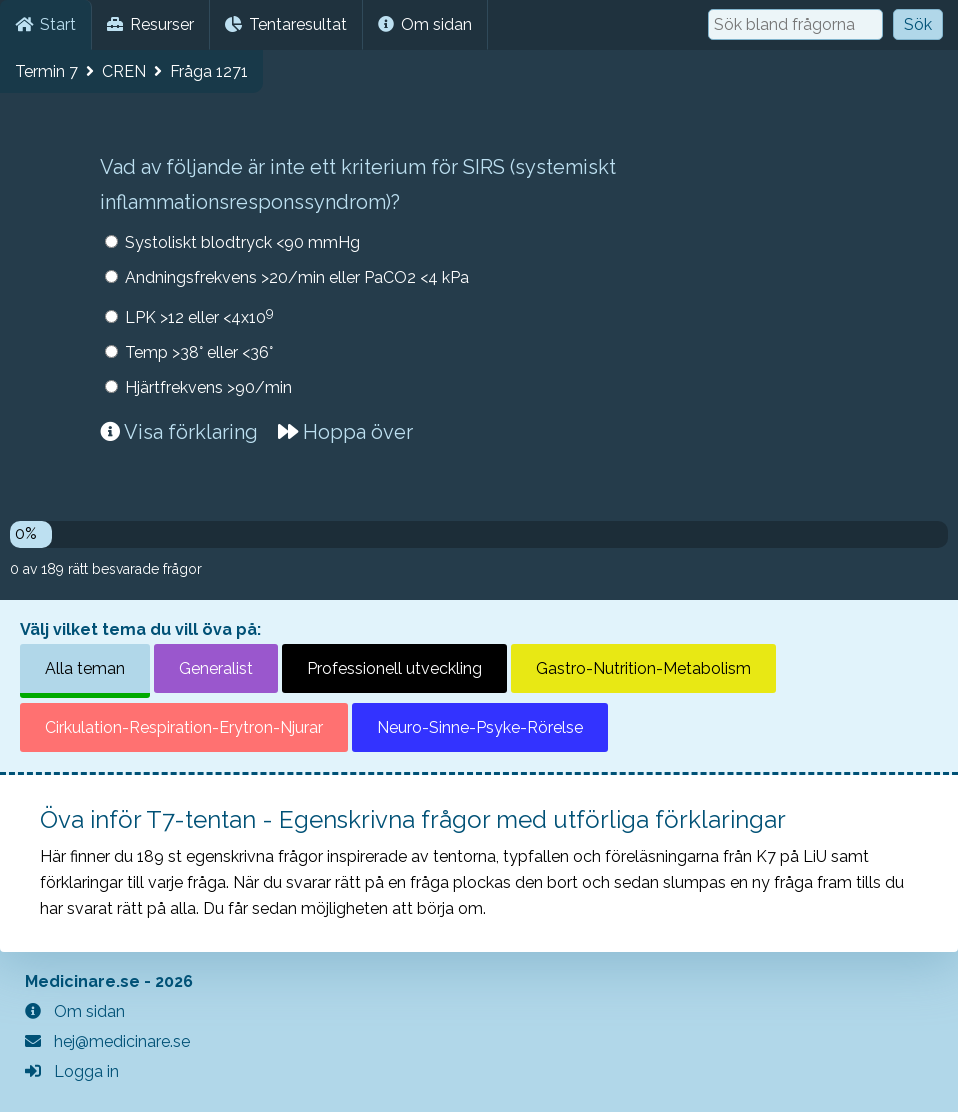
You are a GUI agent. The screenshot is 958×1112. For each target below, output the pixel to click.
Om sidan (425, 24)
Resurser (150, 24)
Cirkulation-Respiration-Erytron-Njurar (184, 727)
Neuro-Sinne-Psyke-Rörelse (480, 727)
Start (45, 24)
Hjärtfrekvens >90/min (208, 387)
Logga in (72, 1071)
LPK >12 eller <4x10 (199, 315)
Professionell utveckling (394, 668)
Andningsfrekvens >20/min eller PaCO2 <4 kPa (297, 277)
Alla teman (85, 668)
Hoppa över (345, 432)
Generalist (216, 668)
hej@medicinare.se (107, 1041)
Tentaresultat (286, 24)
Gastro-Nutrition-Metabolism (643, 668)
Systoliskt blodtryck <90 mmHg (242, 242)
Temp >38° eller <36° (199, 352)
